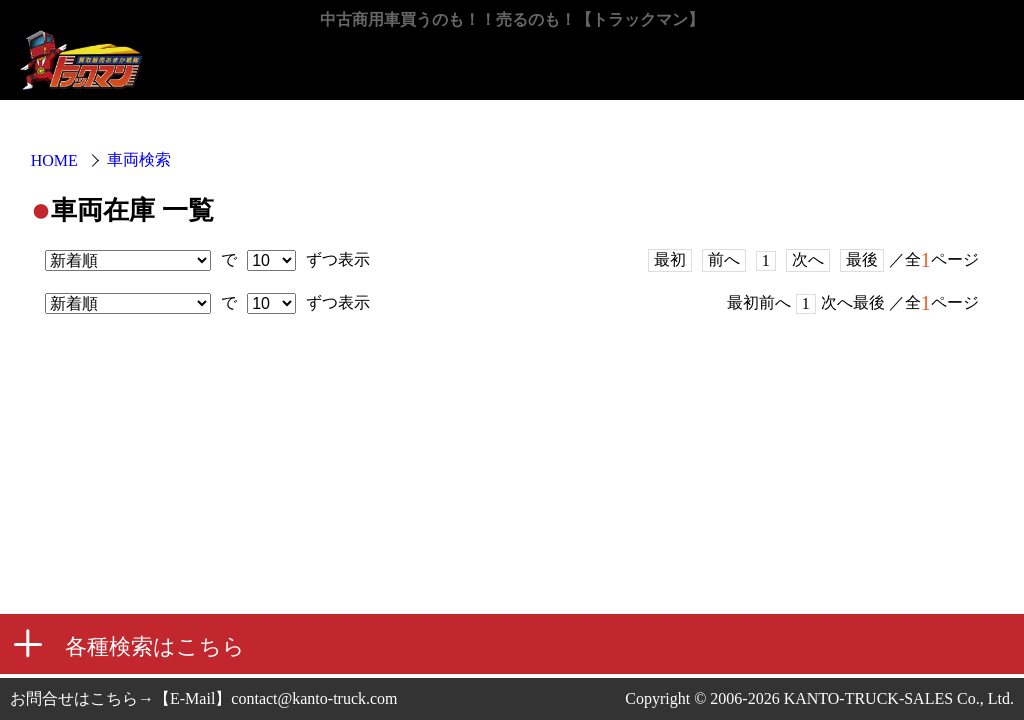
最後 (862, 259)
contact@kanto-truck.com (314, 698)
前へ (724, 259)
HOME (54, 160)
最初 (670, 259)
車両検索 (139, 159)
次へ (808, 259)
